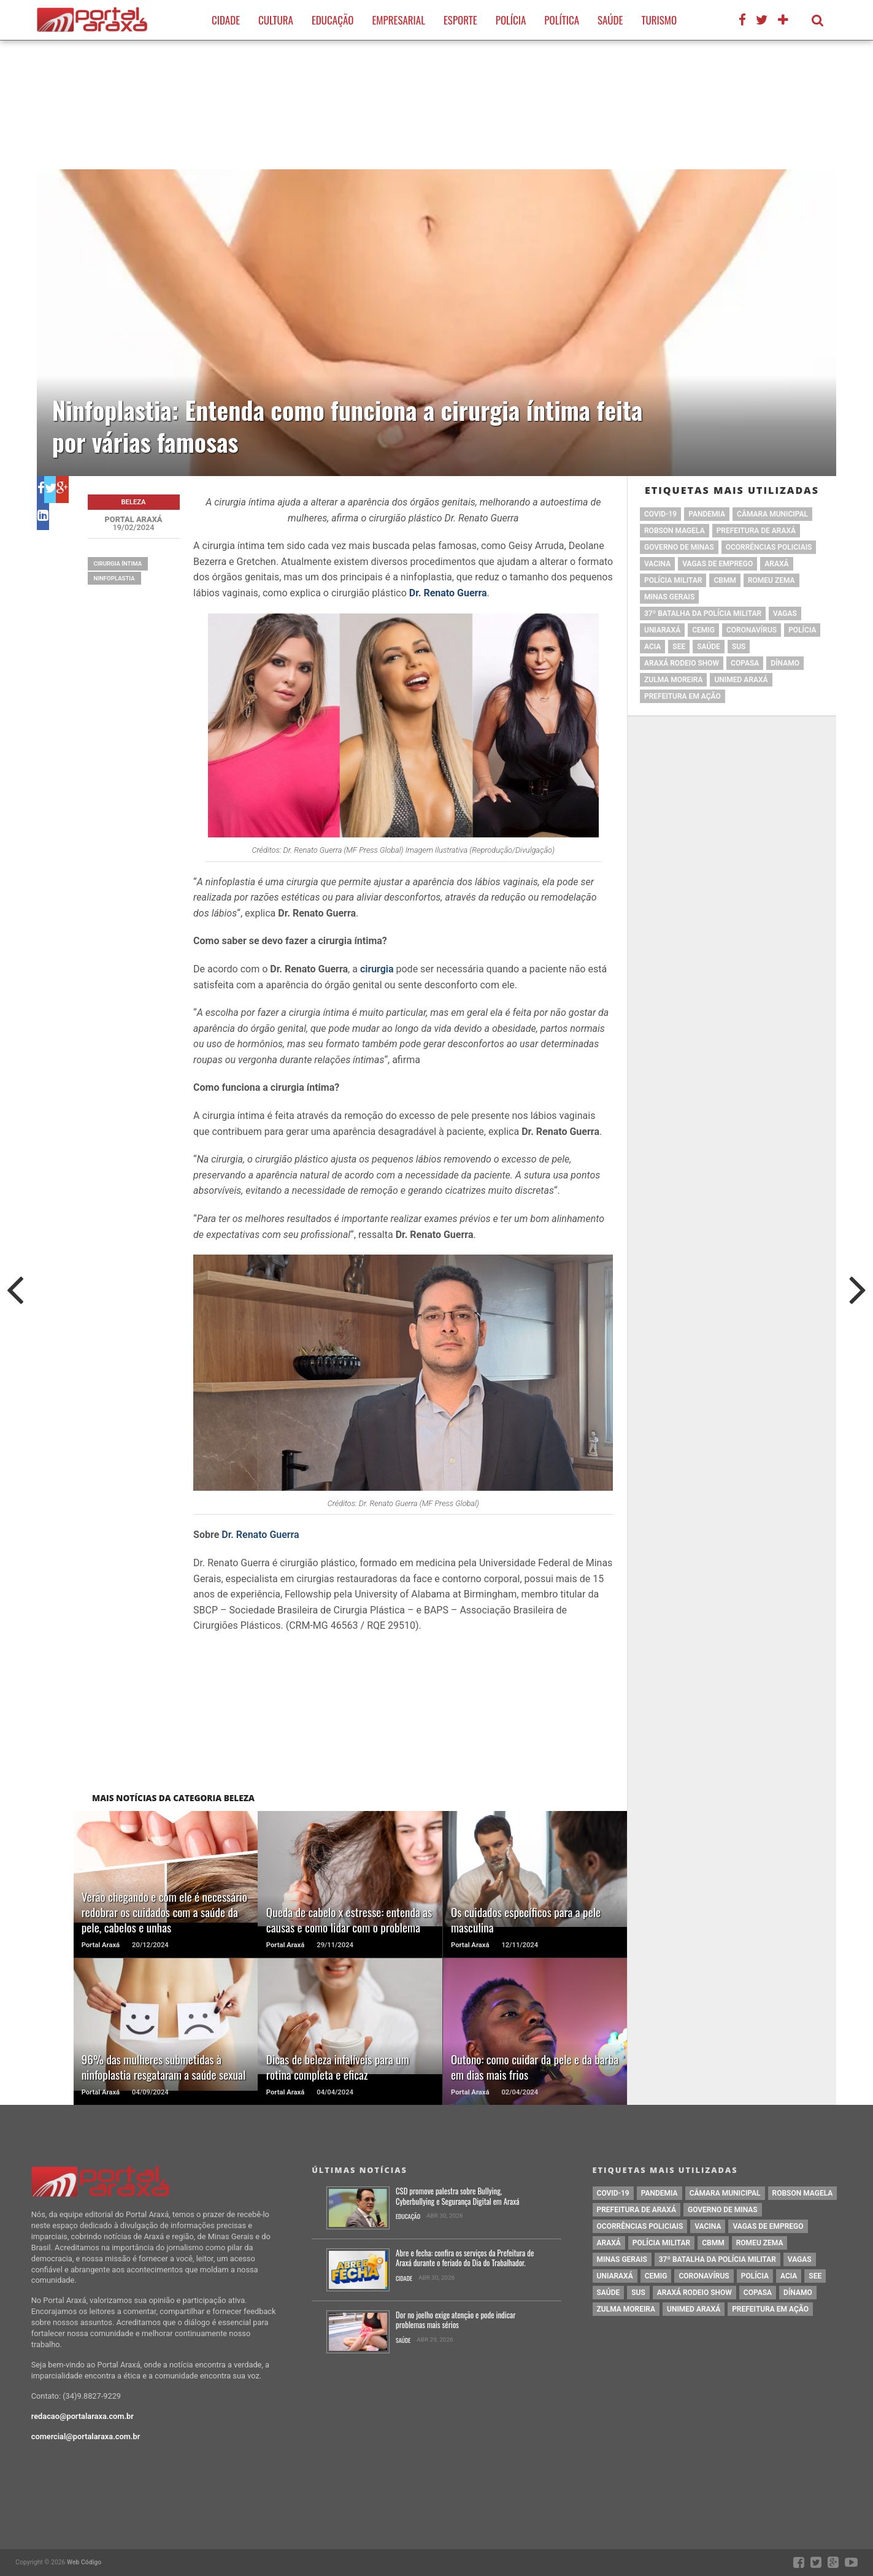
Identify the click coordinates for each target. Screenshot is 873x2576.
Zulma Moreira (673, 679)
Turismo (659, 20)
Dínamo (785, 663)
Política (561, 20)
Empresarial (398, 20)
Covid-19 (660, 514)
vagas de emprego (717, 563)
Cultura (275, 20)
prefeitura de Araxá (756, 530)
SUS (739, 646)
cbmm (724, 580)
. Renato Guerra (265, 1534)
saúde (708, 646)
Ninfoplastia (114, 578)
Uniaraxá (662, 630)
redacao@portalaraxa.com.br (82, 2416)
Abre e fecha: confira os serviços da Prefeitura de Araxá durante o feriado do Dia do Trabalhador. (465, 2258)
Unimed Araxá (740, 679)
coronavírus (751, 630)
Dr (226, 1534)
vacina (657, 563)
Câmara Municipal (772, 514)
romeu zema (771, 580)
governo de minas (679, 547)
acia (652, 646)
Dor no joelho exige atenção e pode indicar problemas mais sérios (455, 2320)
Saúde (610, 20)
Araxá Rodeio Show (681, 663)
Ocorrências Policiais (769, 547)
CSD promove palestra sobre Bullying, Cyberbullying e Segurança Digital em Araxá (458, 2196)
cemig (703, 630)
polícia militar (673, 580)
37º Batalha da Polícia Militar (702, 613)
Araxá (776, 563)
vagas (785, 613)
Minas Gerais (669, 597)
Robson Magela (674, 530)
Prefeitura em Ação (682, 696)
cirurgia (378, 969)
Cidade (226, 20)
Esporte (460, 20)
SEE (678, 646)
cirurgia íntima (118, 563)
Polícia (511, 20)
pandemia (706, 514)
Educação (332, 20)
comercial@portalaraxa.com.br (85, 2436)
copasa (745, 663)
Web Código (84, 2562)
